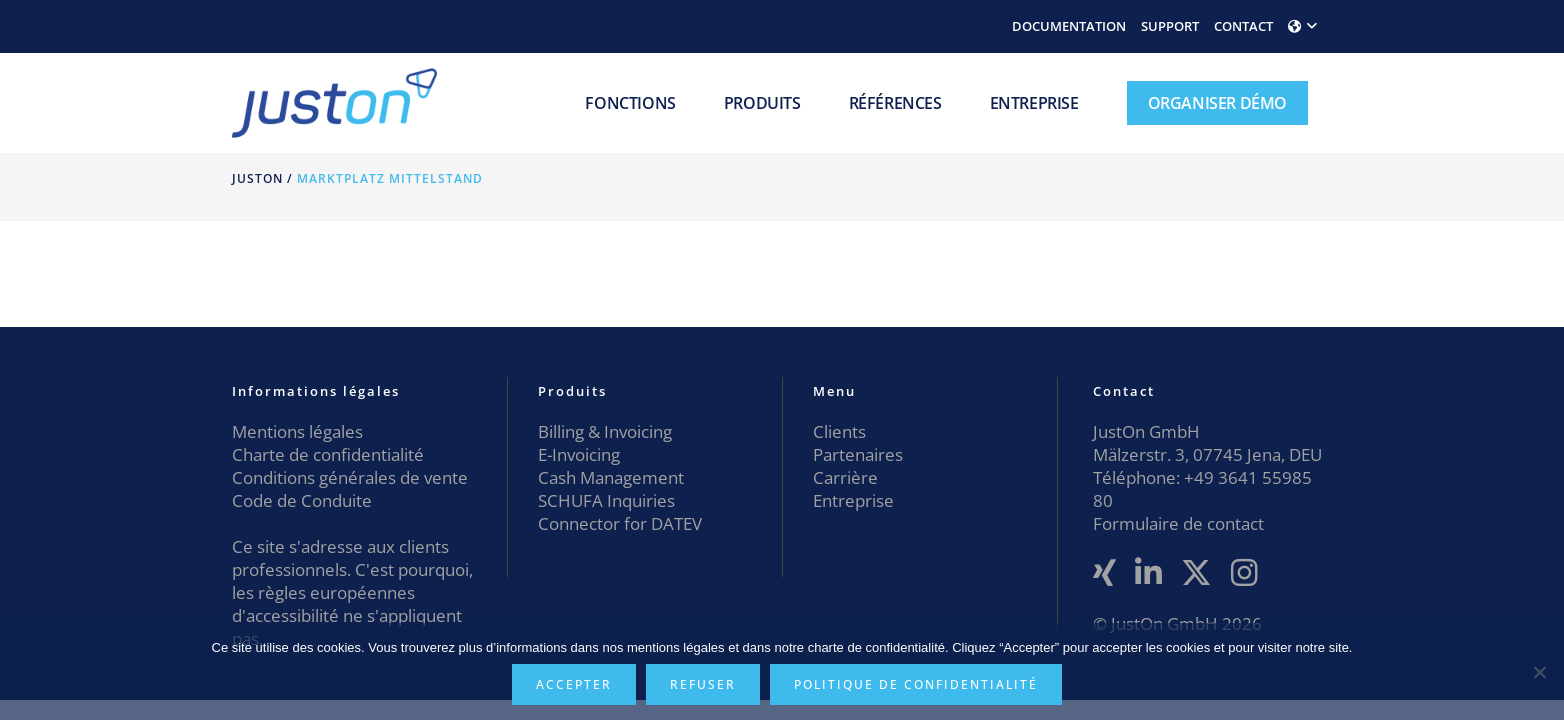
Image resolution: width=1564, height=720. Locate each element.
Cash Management (611, 477)
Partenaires (858, 454)
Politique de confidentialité (916, 684)
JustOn (257, 178)
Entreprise (853, 500)
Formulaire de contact (1178, 523)
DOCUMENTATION (1069, 26)
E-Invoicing (579, 454)
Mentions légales (297, 431)
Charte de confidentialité (328, 454)
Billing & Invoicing (605, 431)
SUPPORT (1170, 26)
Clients (839, 431)
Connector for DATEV (620, 523)
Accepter (574, 684)
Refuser (703, 684)
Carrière (845, 477)
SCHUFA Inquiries (606, 500)
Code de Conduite (302, 500)
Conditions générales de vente (350, 477)
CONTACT (1243, 26)
